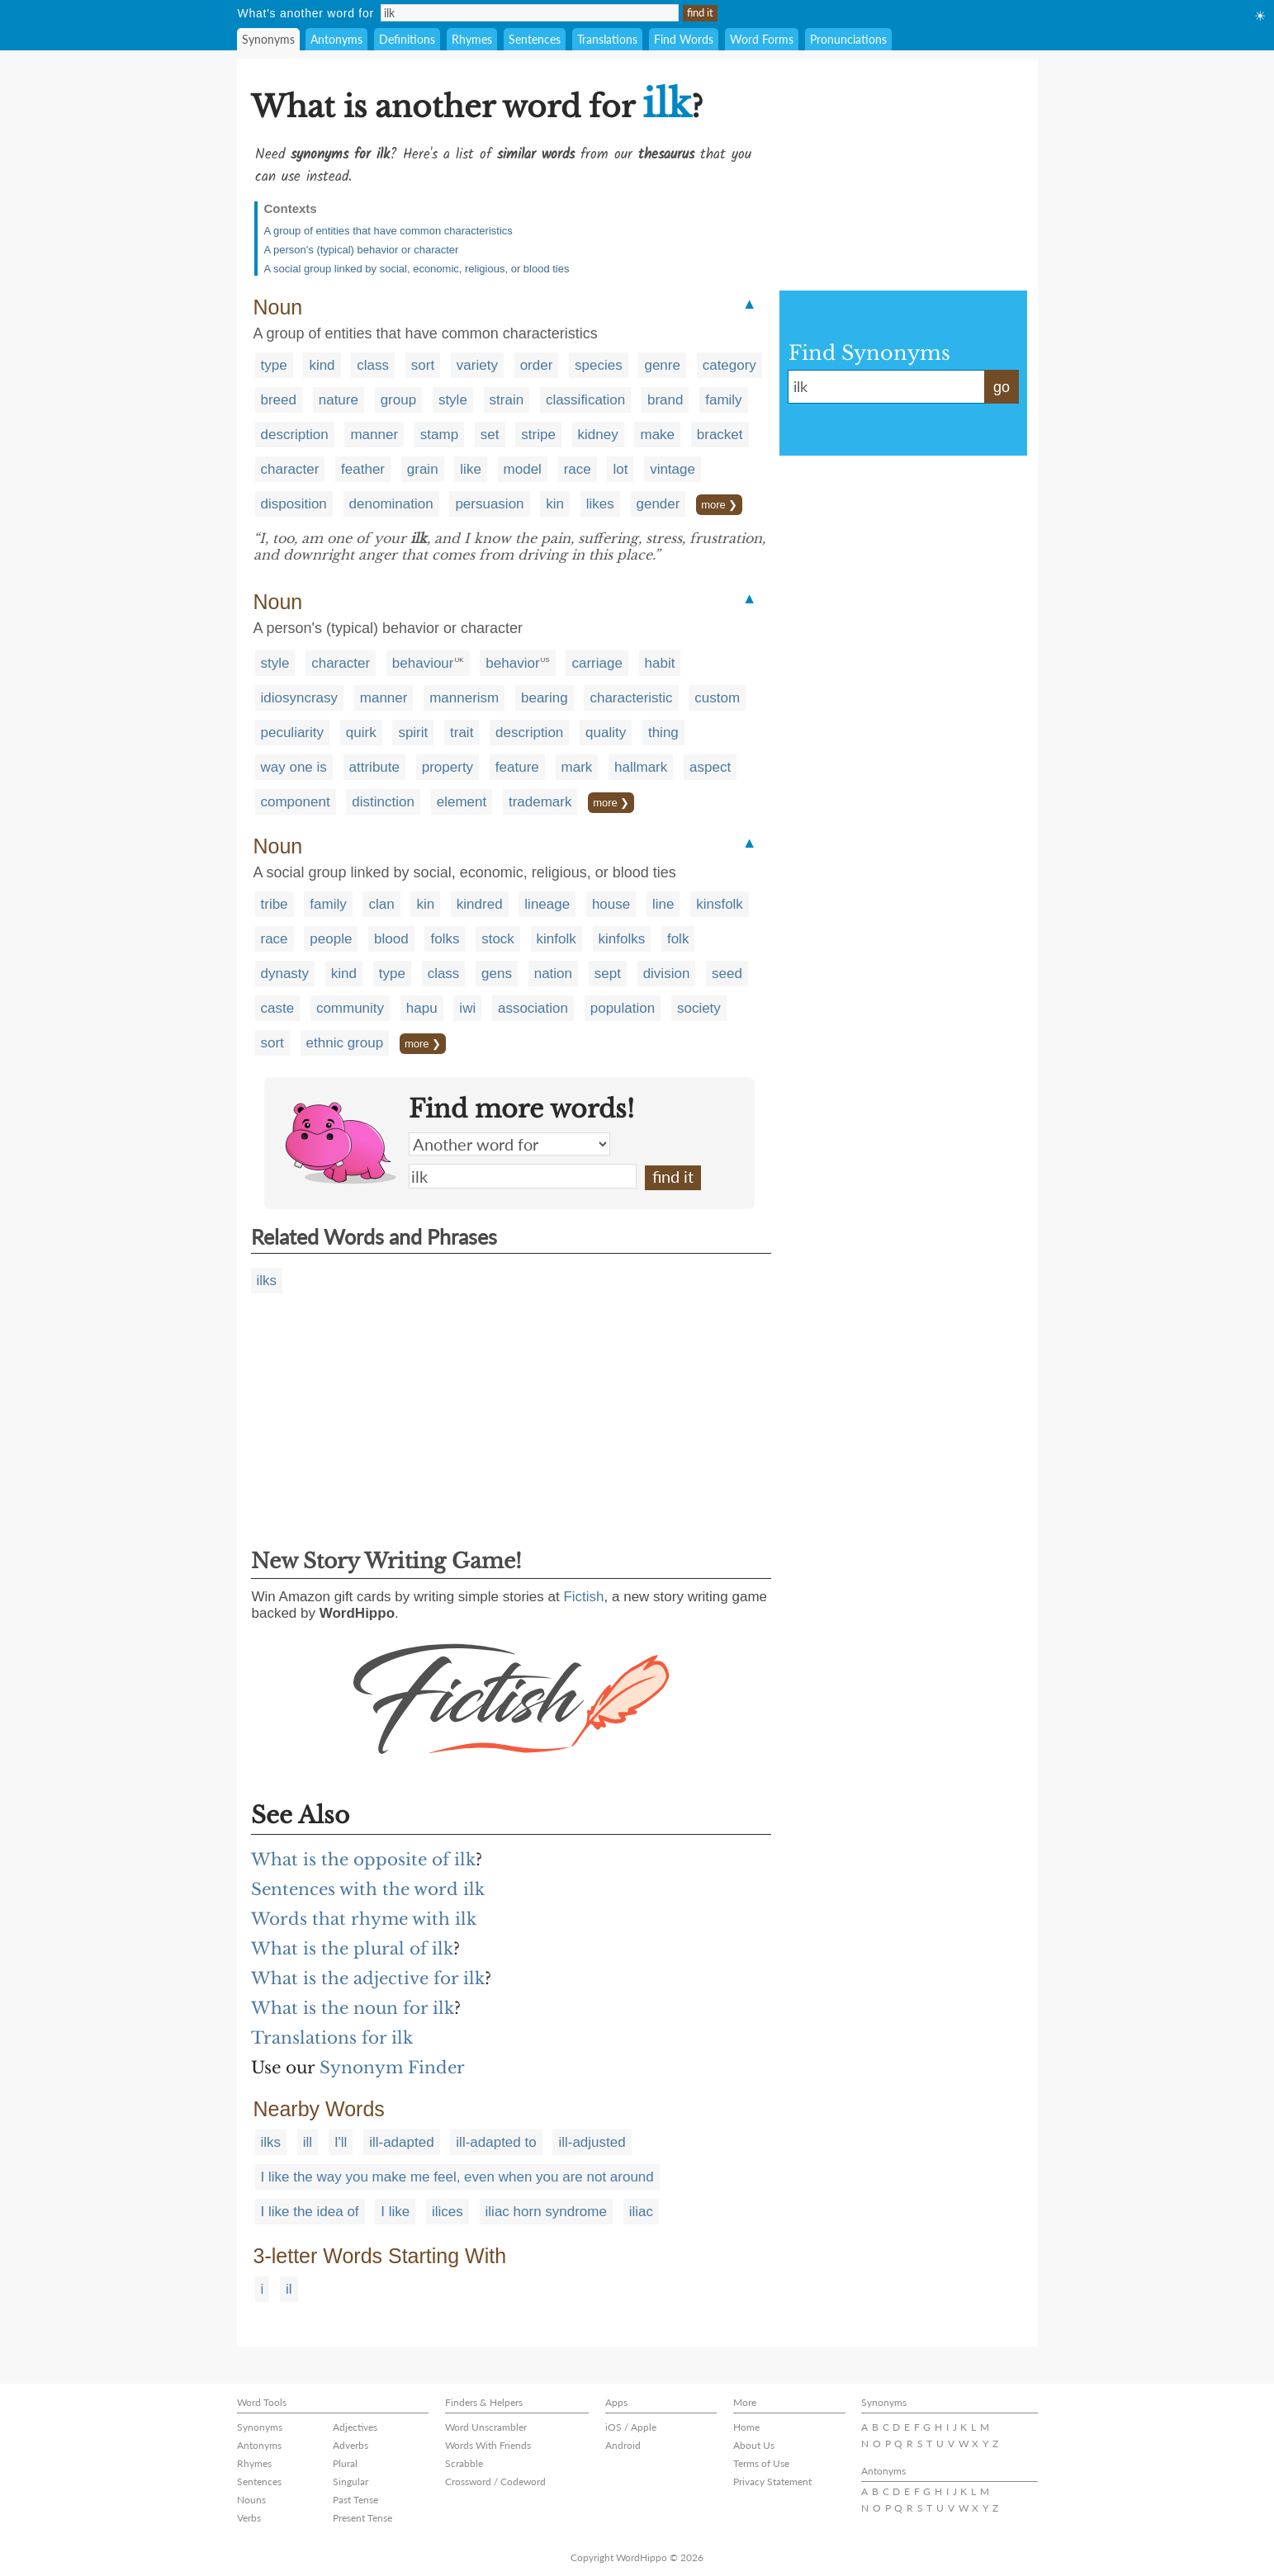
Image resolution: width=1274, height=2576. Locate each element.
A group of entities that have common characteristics (388, 231)
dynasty (285, 973)
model (523, 469)
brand (665, 400)
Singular (350, 2481)
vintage (672, 469)
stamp (439, 434)
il (289, 2289)
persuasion (489, 504)
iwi (467, 1008)
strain (507, 400)
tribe (274, 904)
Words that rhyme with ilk (363, 1919)
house (611, 904)
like (470, 469)
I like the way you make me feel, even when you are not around (457, 2177)
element (461, 802)
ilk (523, 1176)
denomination (391, 504)
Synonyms (268, 39)
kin (555, 504)
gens (496, 973)
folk (678, 939)
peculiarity (292, 732)
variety (477, 365)
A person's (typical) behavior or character (361, 249)
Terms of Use (761, 2463)
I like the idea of (310, 2211)
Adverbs (350, 2445)
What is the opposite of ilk (363, 1859)
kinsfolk (719, 904)
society (699, 1008)
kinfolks (622, 939)
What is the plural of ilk (352, 1949)
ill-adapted (401, 2142)
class (373, 365)
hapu (422, 1008)
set (490, 434)
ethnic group (345, 1043)
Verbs (249, 2518)
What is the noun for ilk (352, 2008)
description (295, 434)
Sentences (535, 39)
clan (381, 904)
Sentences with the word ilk (368, 1889)
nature (338, 400)
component (295, 802)
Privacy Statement (772, 2481)
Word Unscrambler (486, 2427)
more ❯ (719, 505)
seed (727, 973)
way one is (294, 767)
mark (577, 767)
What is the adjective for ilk (368, 1978)
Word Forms (761, 39)
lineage (547, 904)
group (398, 400)
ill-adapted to (496, 2142)
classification (585, 400)
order (536, 365)
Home (746, 2427)
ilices (447, 2211)
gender (658, 504)
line (663, 904)
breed (278, 400)
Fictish (583, 1597)
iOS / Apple (630, 2427)
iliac (641, 2211)
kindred (480, 904)
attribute (374, 767)
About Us (753, 2445)
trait (461, 732)
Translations (607, 39)
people (331, 939)
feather (363, 469)
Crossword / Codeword (495, 2481)
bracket (720, 434)
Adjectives (355, 2427)
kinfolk (556, 939)
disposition (294, 504)
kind (321, 365)
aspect (710, 767)
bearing (544, 698)
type (274, 365)
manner (374, 434)
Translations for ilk (332, 2038)
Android (623, 2445)
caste (278, 1008)
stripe (538, 434)
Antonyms (336, 39)
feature (517, 767)
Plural (345, 2463)
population (622, 1008)
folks (444, 939)
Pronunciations (848, 39)
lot (620, 469)
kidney (598, 434)
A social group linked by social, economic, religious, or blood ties (417, 268)
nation (553, 973)
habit (660, 663)
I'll (341, 2142)
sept (607, 973)
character (290, 469)
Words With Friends (488, 2445)
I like (395, 2211)
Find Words (683, 39)
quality (605, 732)
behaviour (423, 663)
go (1001, 387)
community (350, 1008)
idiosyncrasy (300, 698)
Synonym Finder (392, 2067)
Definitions (407, 39)
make (657, 434)
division (666, 973)
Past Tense (355, 2499)
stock (497, 939)
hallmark (640, 767)
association (533, 1008)
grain (422, 469)
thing (663, 732)
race (577, 469)
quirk (361, 732)
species (599, 365)
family (723, 400)
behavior (512, 663)
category (729, 365)
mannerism (464, 698)
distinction (383, 802)
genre (662, 365)
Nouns (251, 2499)
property (447, 767)
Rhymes (472, 39)
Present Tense (362, 2518)
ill (307, 2142)
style (452, 400)
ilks (267, 1280)
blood (391, 939)
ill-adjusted (591, 2142)
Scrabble (464, 2463)
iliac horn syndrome (546, 2211)
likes (600, 504)
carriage (596, 663)
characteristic (631, 698)
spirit (413, 732)
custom (717, 698)
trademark (540, 802)
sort (422, 365)
